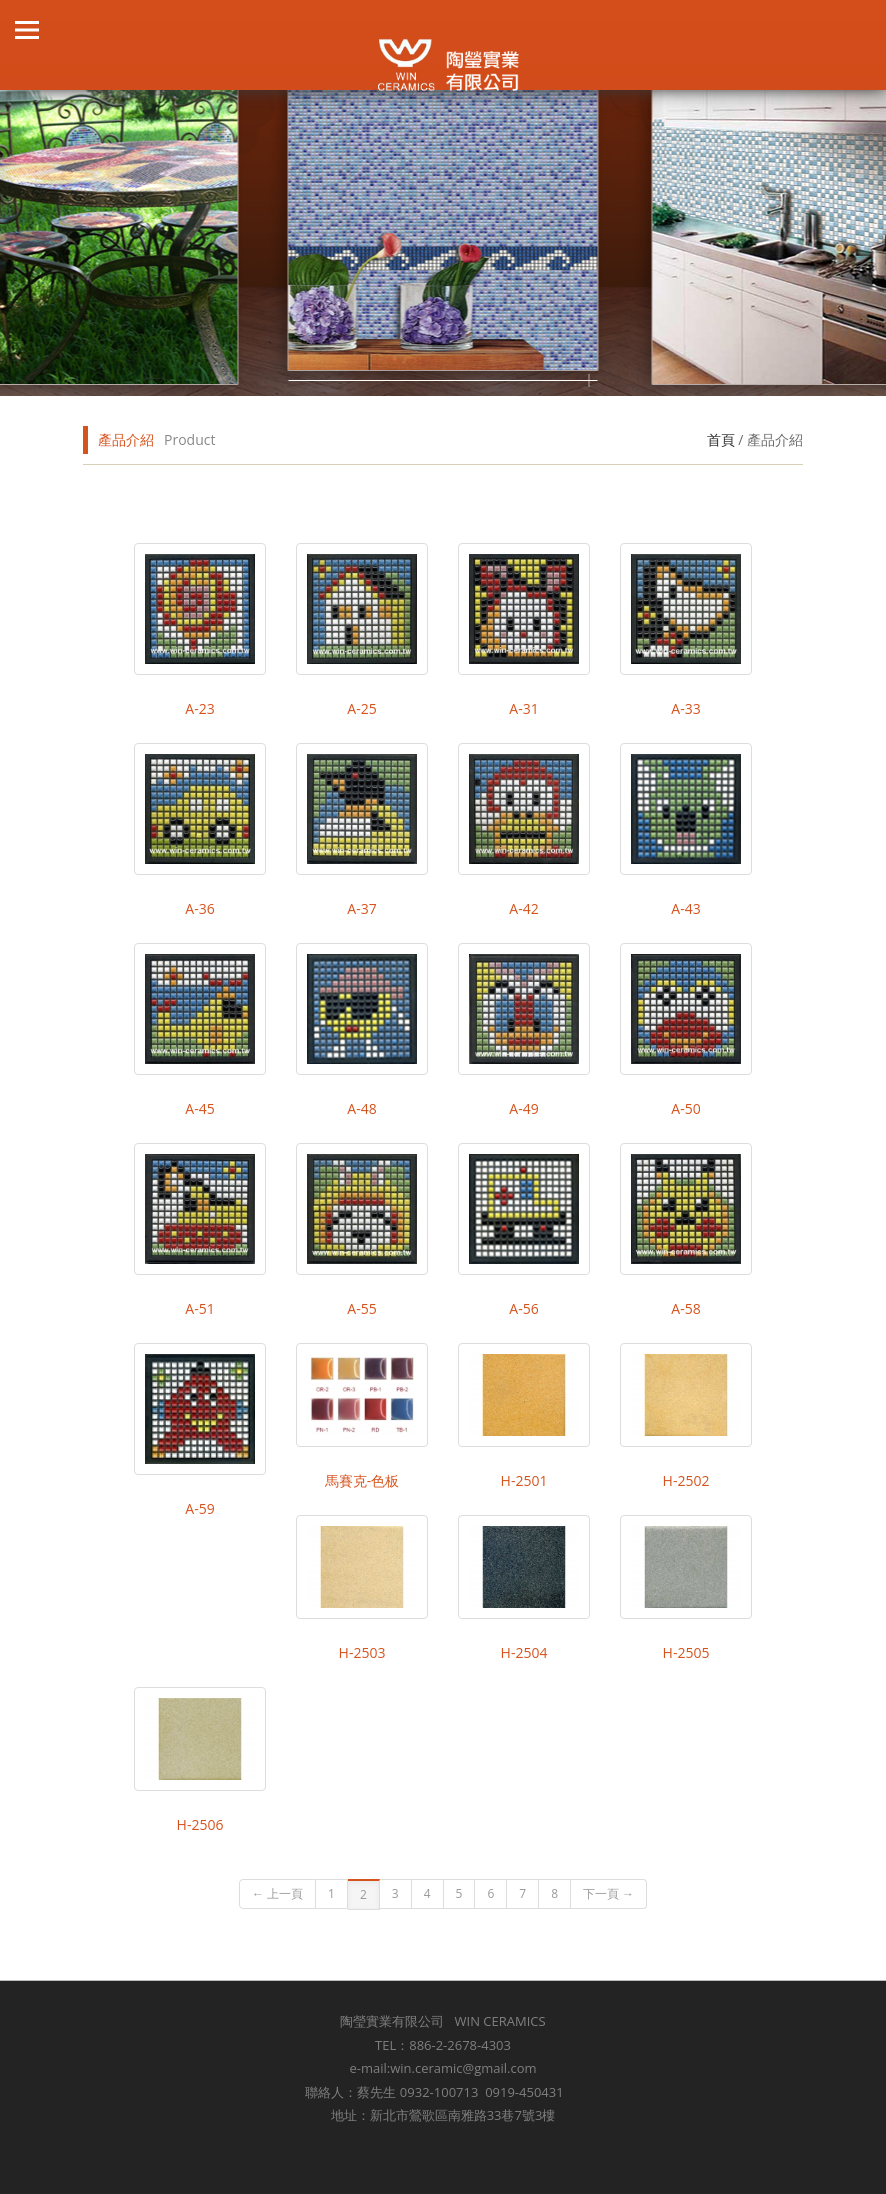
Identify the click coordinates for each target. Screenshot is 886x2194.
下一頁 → (608, 1893)
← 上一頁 (277, 1893)
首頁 (721, 439)
